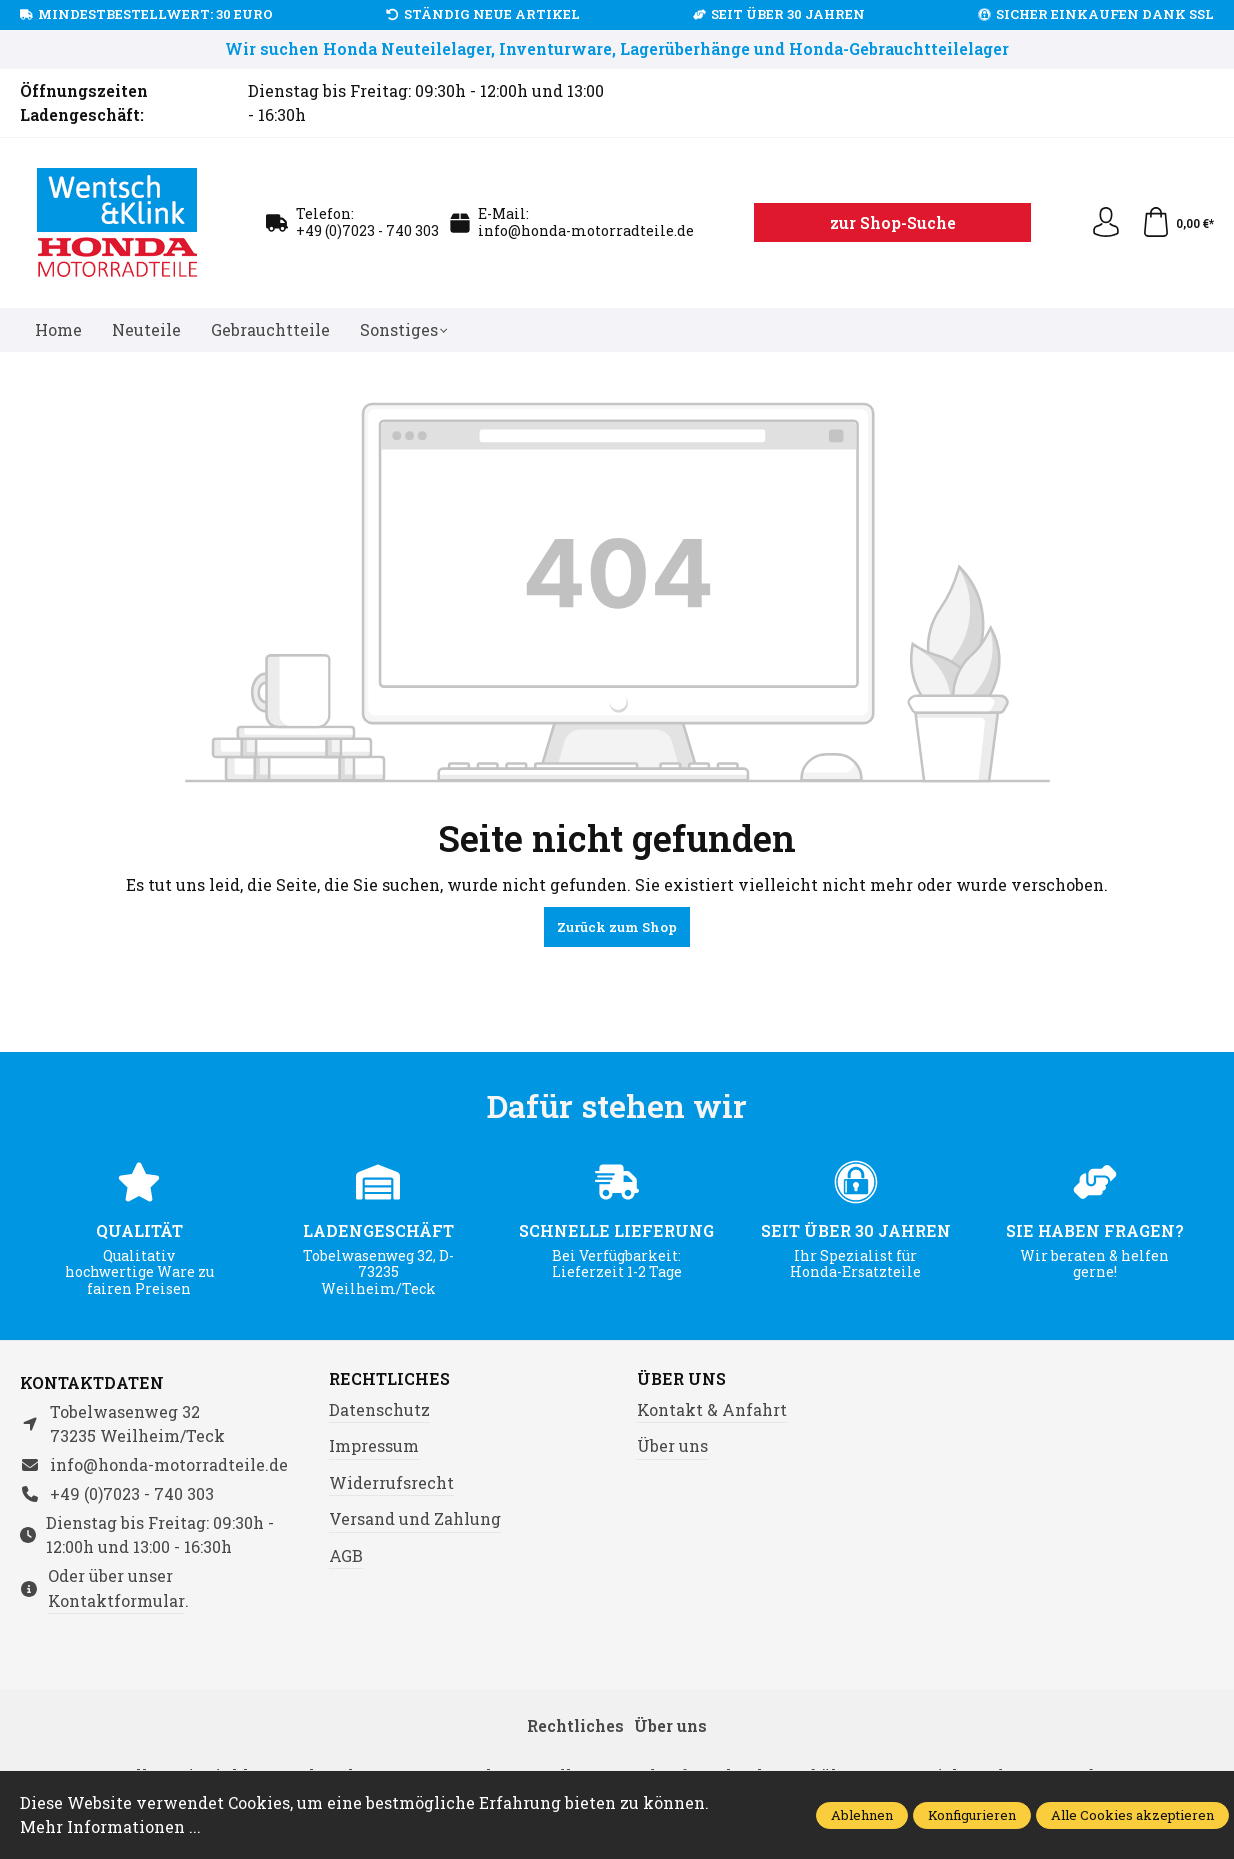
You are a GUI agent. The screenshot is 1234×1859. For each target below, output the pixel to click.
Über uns (681, 1379)
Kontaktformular (116, 1600)
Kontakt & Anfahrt (712, 1409)
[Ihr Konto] (1106, 223)
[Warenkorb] (1177, 223)
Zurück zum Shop (617, 927)
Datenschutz (379, 1409)
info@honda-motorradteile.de (586, 230)
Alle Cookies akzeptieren (1132, 1815)
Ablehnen (862, 1815)
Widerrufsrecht (391, 1482)
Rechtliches (389, 1379)
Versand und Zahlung (415, 1518)
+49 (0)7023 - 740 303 (367, 230)
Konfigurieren (972, 1815)
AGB (346, 1555)
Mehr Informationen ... (110, 1826)
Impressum (374, 1445)
